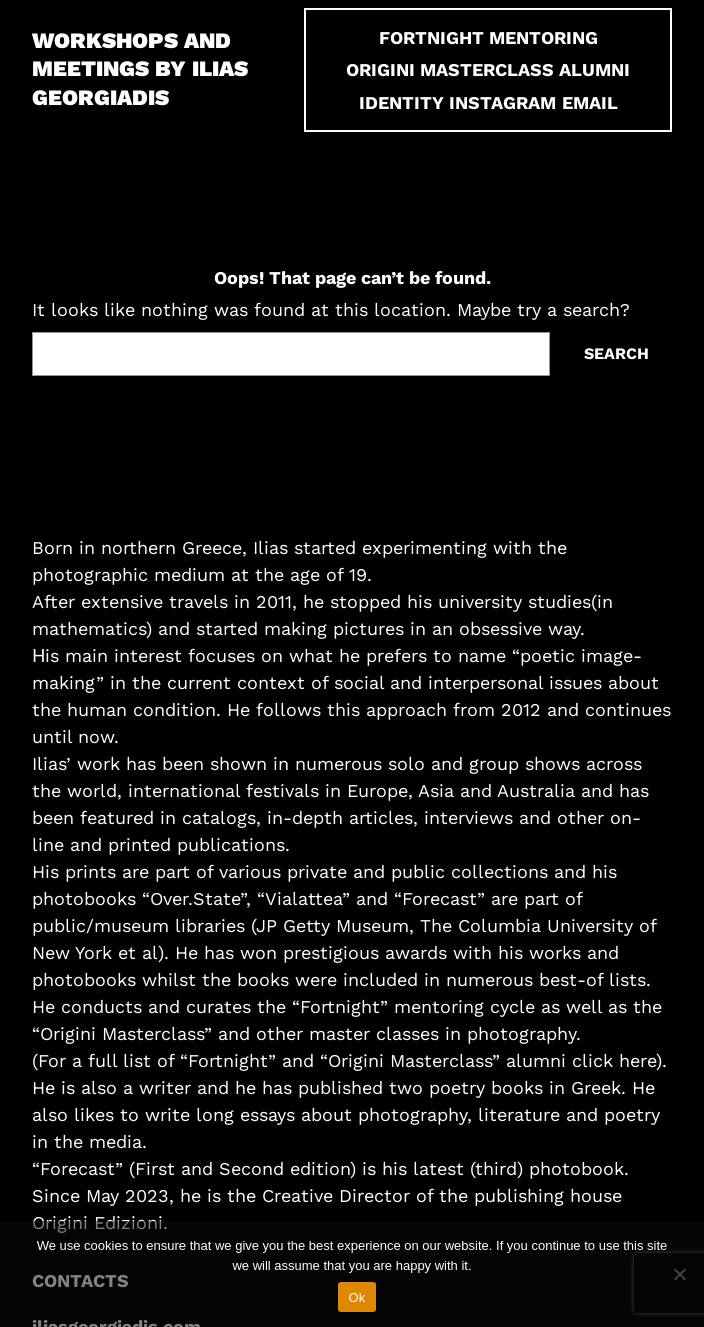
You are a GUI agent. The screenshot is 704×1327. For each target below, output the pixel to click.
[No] (679, 1274)
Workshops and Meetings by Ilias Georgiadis (140, 69)
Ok (356, 1297)
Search (616, 353)
